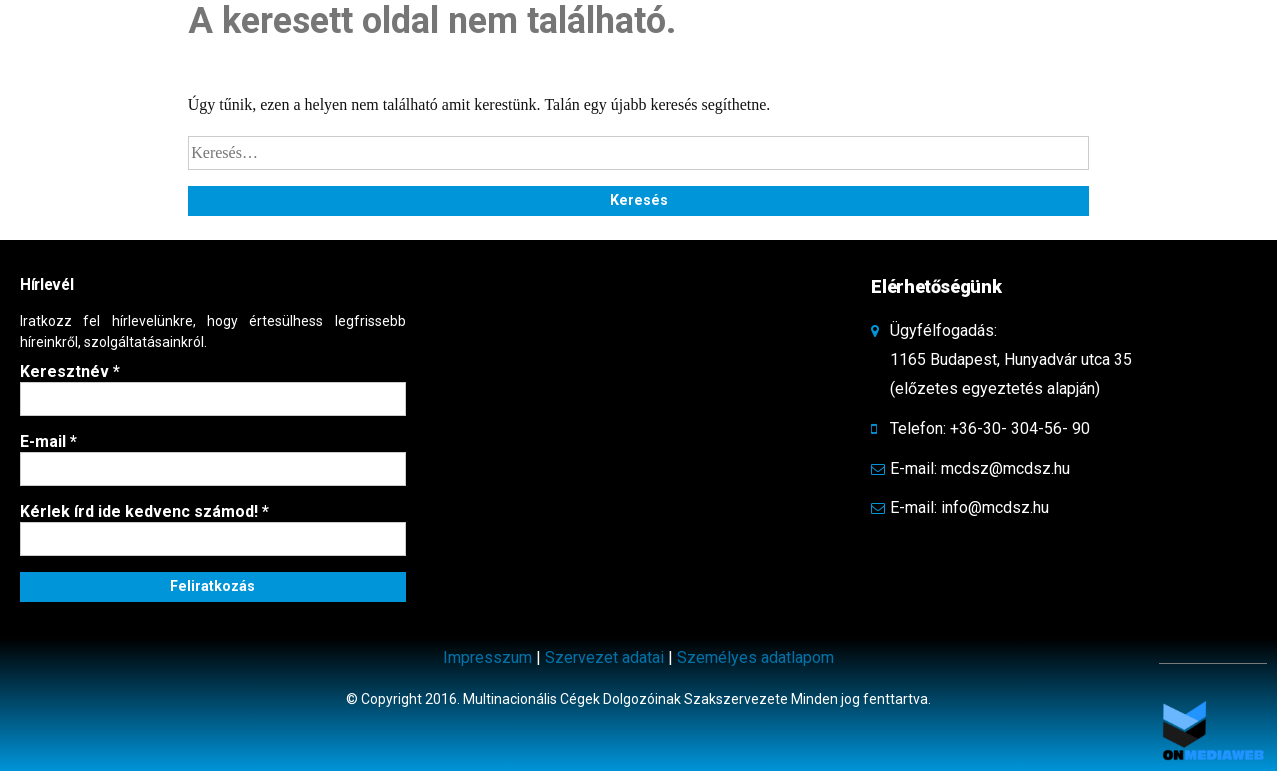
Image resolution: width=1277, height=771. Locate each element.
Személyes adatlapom (755, 657)
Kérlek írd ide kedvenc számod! (144, 511)
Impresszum (487, 657)
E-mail (48, 441)
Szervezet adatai (604, 657)
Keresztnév (70, 371)
